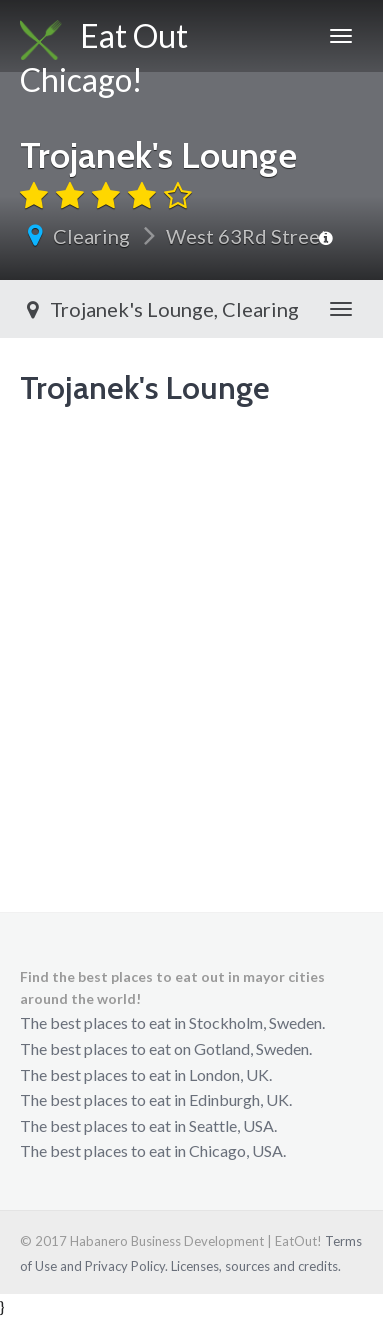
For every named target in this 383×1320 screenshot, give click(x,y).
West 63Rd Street (247, 236)
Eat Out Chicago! (104, 44)
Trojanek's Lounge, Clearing (159, 309)
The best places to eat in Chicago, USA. (153, 1150)
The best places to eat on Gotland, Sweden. (166, 1048)
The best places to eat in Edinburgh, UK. (156, 1099)
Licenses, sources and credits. (256, 1266)
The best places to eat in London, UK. (146, 1074)
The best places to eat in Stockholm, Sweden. (172, 1022)
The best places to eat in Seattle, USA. (148, 1125)
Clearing (91, 236)
